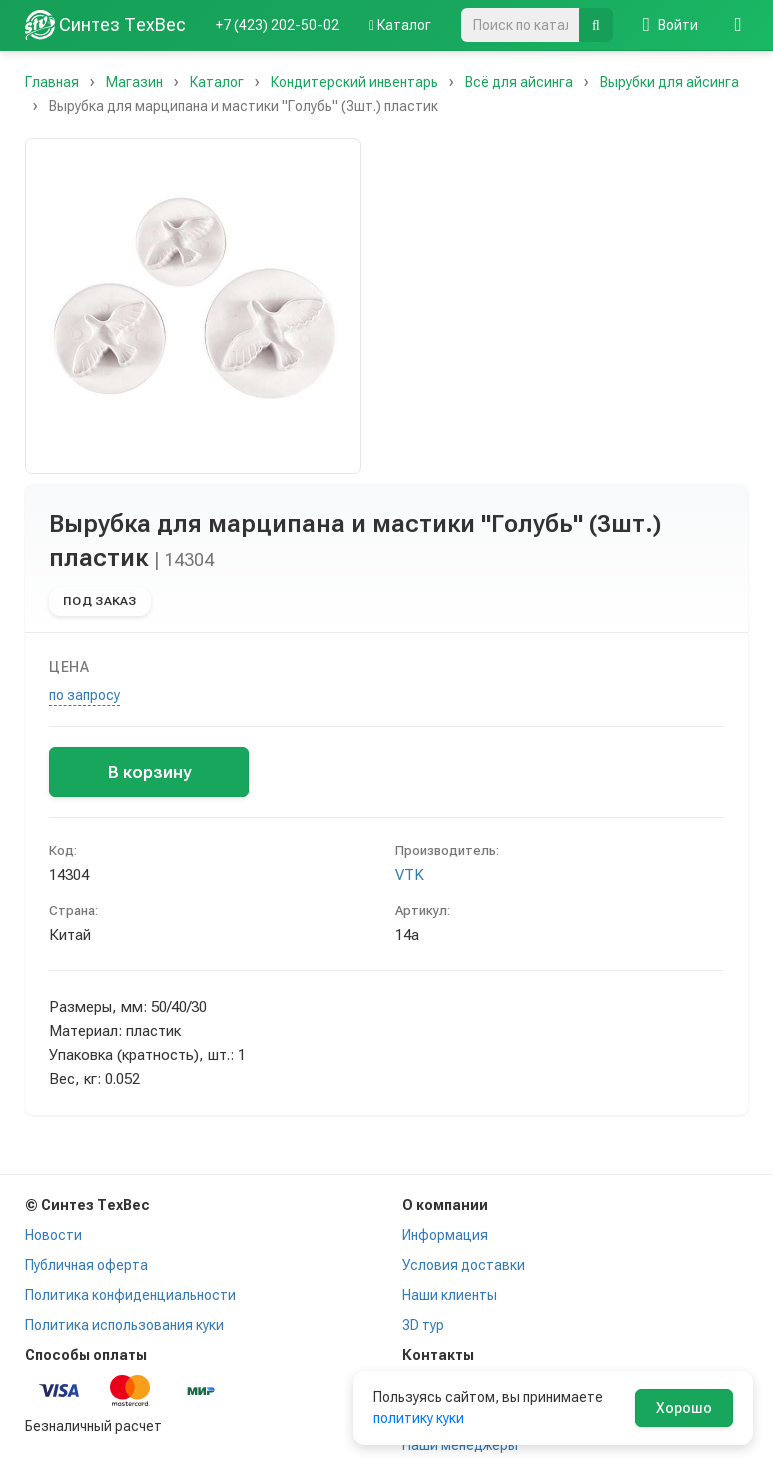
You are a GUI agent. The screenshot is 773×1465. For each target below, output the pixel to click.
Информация (445, 1235)
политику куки (418, 1418)
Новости (53, 1235)
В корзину (149, 772)
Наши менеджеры (460, 1445)
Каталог (400, 25)
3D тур (423, 1325)
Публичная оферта (86, 1265)
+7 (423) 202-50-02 (277, 25)
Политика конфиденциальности (130, 1295)
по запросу (84, 695)
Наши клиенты (449, 1295)
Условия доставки (463, 1265)
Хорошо (684, 1408)
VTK (409, 875)
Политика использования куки (124, 1325)
